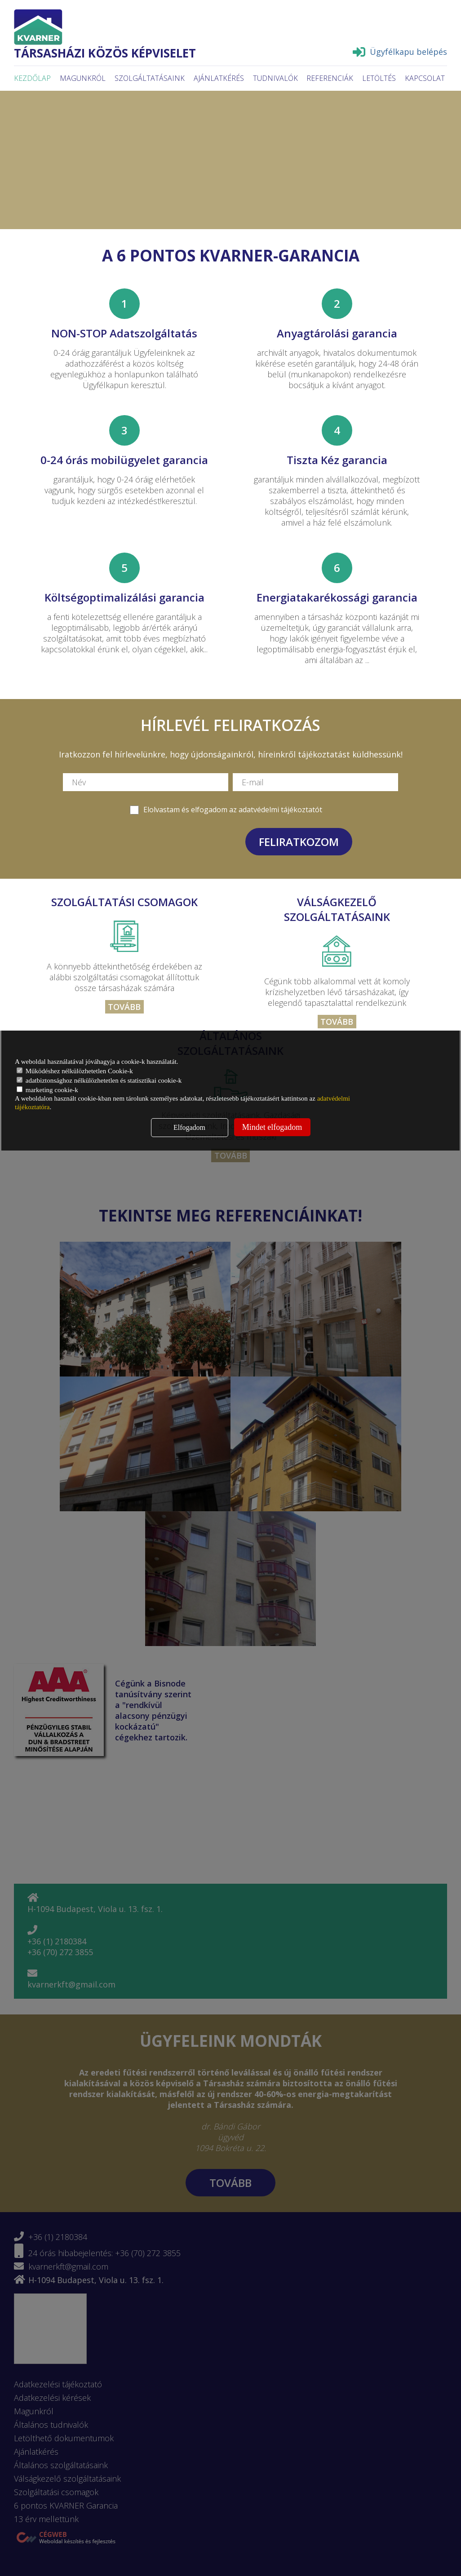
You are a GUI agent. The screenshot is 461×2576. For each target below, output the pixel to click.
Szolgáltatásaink (150, 78)
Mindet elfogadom (272, 1127)
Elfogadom (189, 1127)
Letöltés (379, 78)
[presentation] (177, 841)
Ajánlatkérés (219, 78)
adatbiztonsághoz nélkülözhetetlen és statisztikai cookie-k (99, 1080)
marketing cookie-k (47, 1089)
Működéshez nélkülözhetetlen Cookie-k (75, 1071)
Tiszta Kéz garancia (337, 459)
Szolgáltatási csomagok (124, 901)
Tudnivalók (275, 78)
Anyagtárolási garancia (337, 333)
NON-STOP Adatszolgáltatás (124, 333)
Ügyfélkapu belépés (400, 51)
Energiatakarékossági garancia (337, 597)
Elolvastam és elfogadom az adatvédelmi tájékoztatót (232, 809)
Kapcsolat (425, 78)
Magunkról (83, 78)
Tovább (124, 1006)
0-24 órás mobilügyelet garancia (124, 459)
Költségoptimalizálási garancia (124, 597)
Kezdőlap (32, 78)
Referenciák (329, 78)
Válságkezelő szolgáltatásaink (337, 909)
